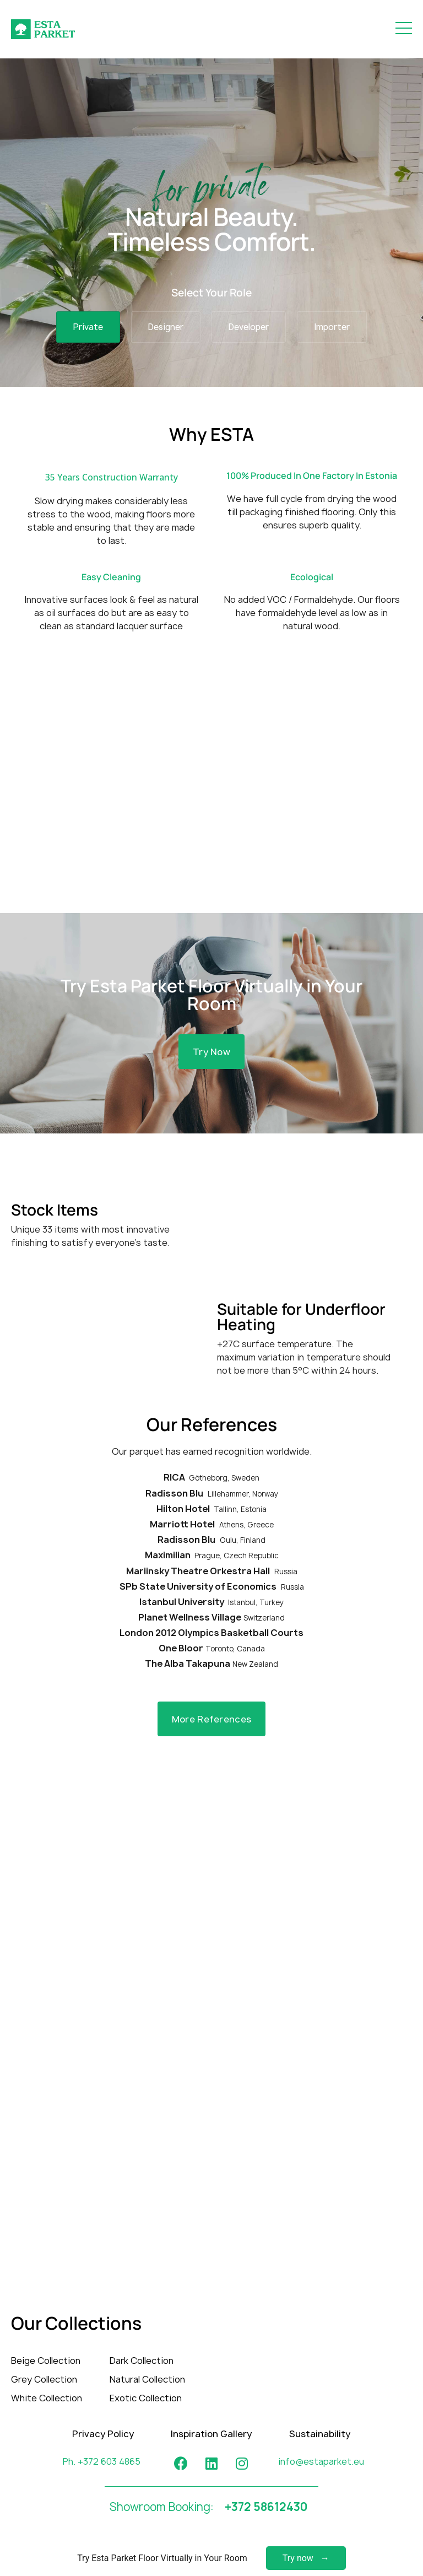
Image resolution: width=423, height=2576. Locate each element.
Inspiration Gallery (211, 2434)
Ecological (311, 577)
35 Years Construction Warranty (111, 477)
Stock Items (54, 1209)
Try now (298, 2558)
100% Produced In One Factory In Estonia (311, 475)
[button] (211, 1051)
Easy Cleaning (111, 577)
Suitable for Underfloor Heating (301, 1316)
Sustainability (319, 2434)
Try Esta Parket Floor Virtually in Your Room (211, 995)
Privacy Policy (103, 2434)
